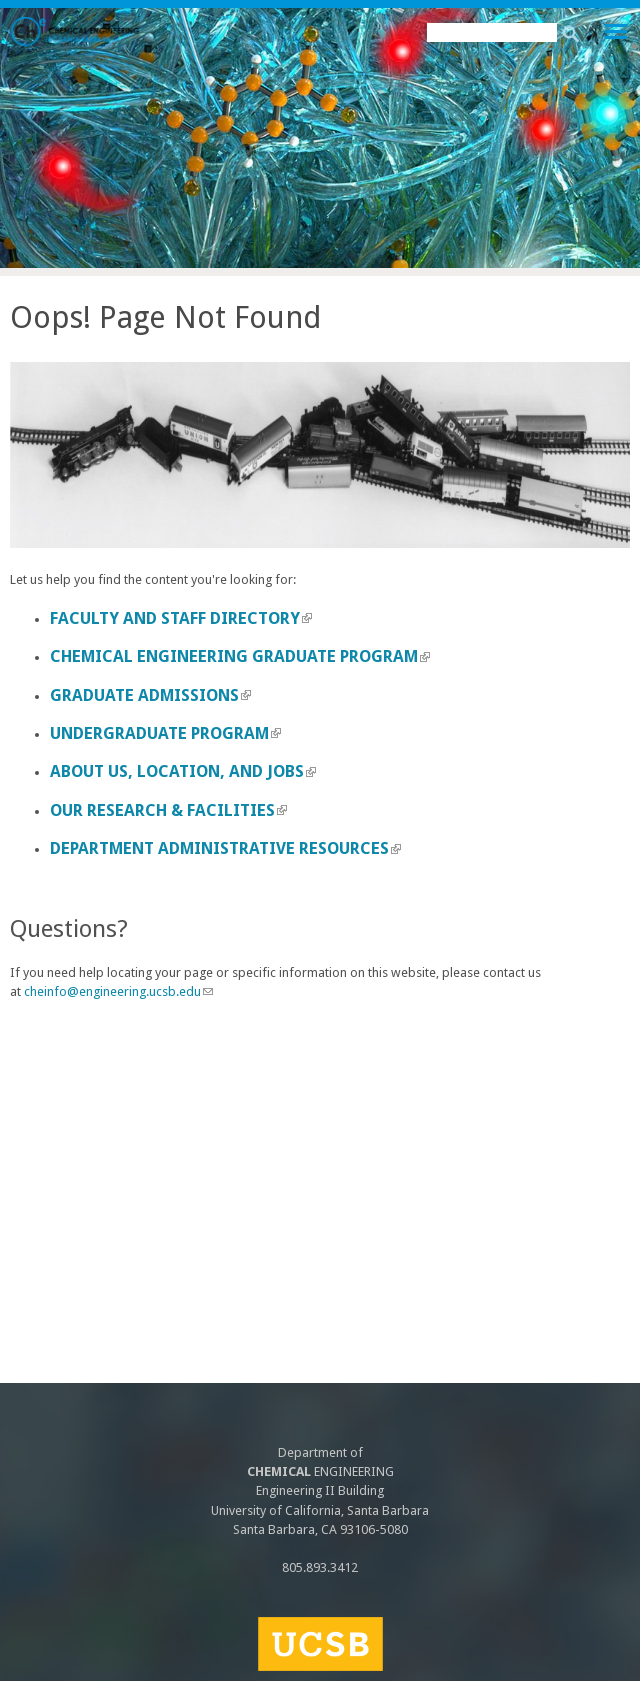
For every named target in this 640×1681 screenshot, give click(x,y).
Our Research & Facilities (168, 810)
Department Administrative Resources (225, 848)
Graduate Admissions (150, 695)
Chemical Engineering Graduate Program (240, 656)
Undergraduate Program (165, 733)
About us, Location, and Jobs (183, 771)
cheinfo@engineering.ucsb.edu (118, 991)
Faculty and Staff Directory (181, 618)
